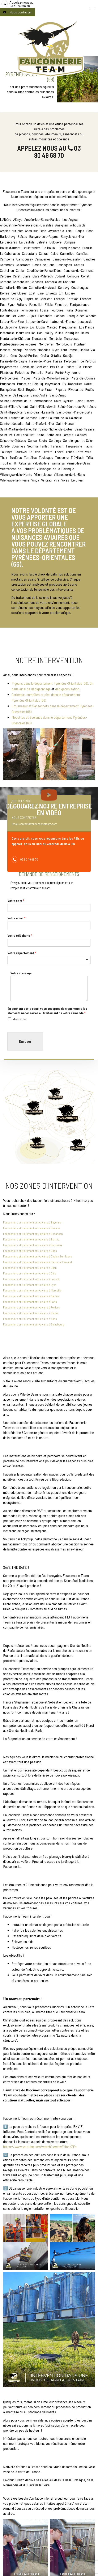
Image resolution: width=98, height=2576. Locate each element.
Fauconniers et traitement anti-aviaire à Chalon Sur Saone (37, 1256)
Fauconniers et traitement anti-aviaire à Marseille (32, 1290)
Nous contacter (20, 12)
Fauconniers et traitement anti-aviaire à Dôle (29, 1273)
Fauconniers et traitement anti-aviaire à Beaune (31, 1228)
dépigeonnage (41, 693)
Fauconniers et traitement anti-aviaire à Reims (30, 1313)
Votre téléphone (20, 935)
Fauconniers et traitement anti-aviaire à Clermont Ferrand (37, 1262)
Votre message (20, 973)
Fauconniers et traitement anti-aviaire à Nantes (31, 1296)
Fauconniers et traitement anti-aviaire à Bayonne (32, 1222)
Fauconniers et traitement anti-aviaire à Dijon (30, 1267)
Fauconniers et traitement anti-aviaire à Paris (30, 1301)
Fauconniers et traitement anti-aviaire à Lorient (31, 1279)
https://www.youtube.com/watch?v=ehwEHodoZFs (40, 2146)
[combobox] (49, 960)
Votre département (22, 953)
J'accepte (19, 1019)
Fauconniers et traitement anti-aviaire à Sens (30, 1318)
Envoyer (25, 1041)
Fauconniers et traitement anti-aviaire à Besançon (33, 1233)
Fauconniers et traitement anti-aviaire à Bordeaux (32, 1245)
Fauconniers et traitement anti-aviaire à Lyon (29, 1284)
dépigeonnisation (67, 693)
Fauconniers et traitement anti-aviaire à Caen (30, 1250)
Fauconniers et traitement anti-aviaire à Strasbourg (33, 1324)
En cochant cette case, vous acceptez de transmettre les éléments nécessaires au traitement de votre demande (47, 1010)
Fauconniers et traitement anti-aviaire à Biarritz (31, 1239)
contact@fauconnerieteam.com (34, 824)
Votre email (17, 918)
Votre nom (16, 901)
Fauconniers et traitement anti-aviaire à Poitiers (31, 1307)
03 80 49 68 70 (21, 4)
